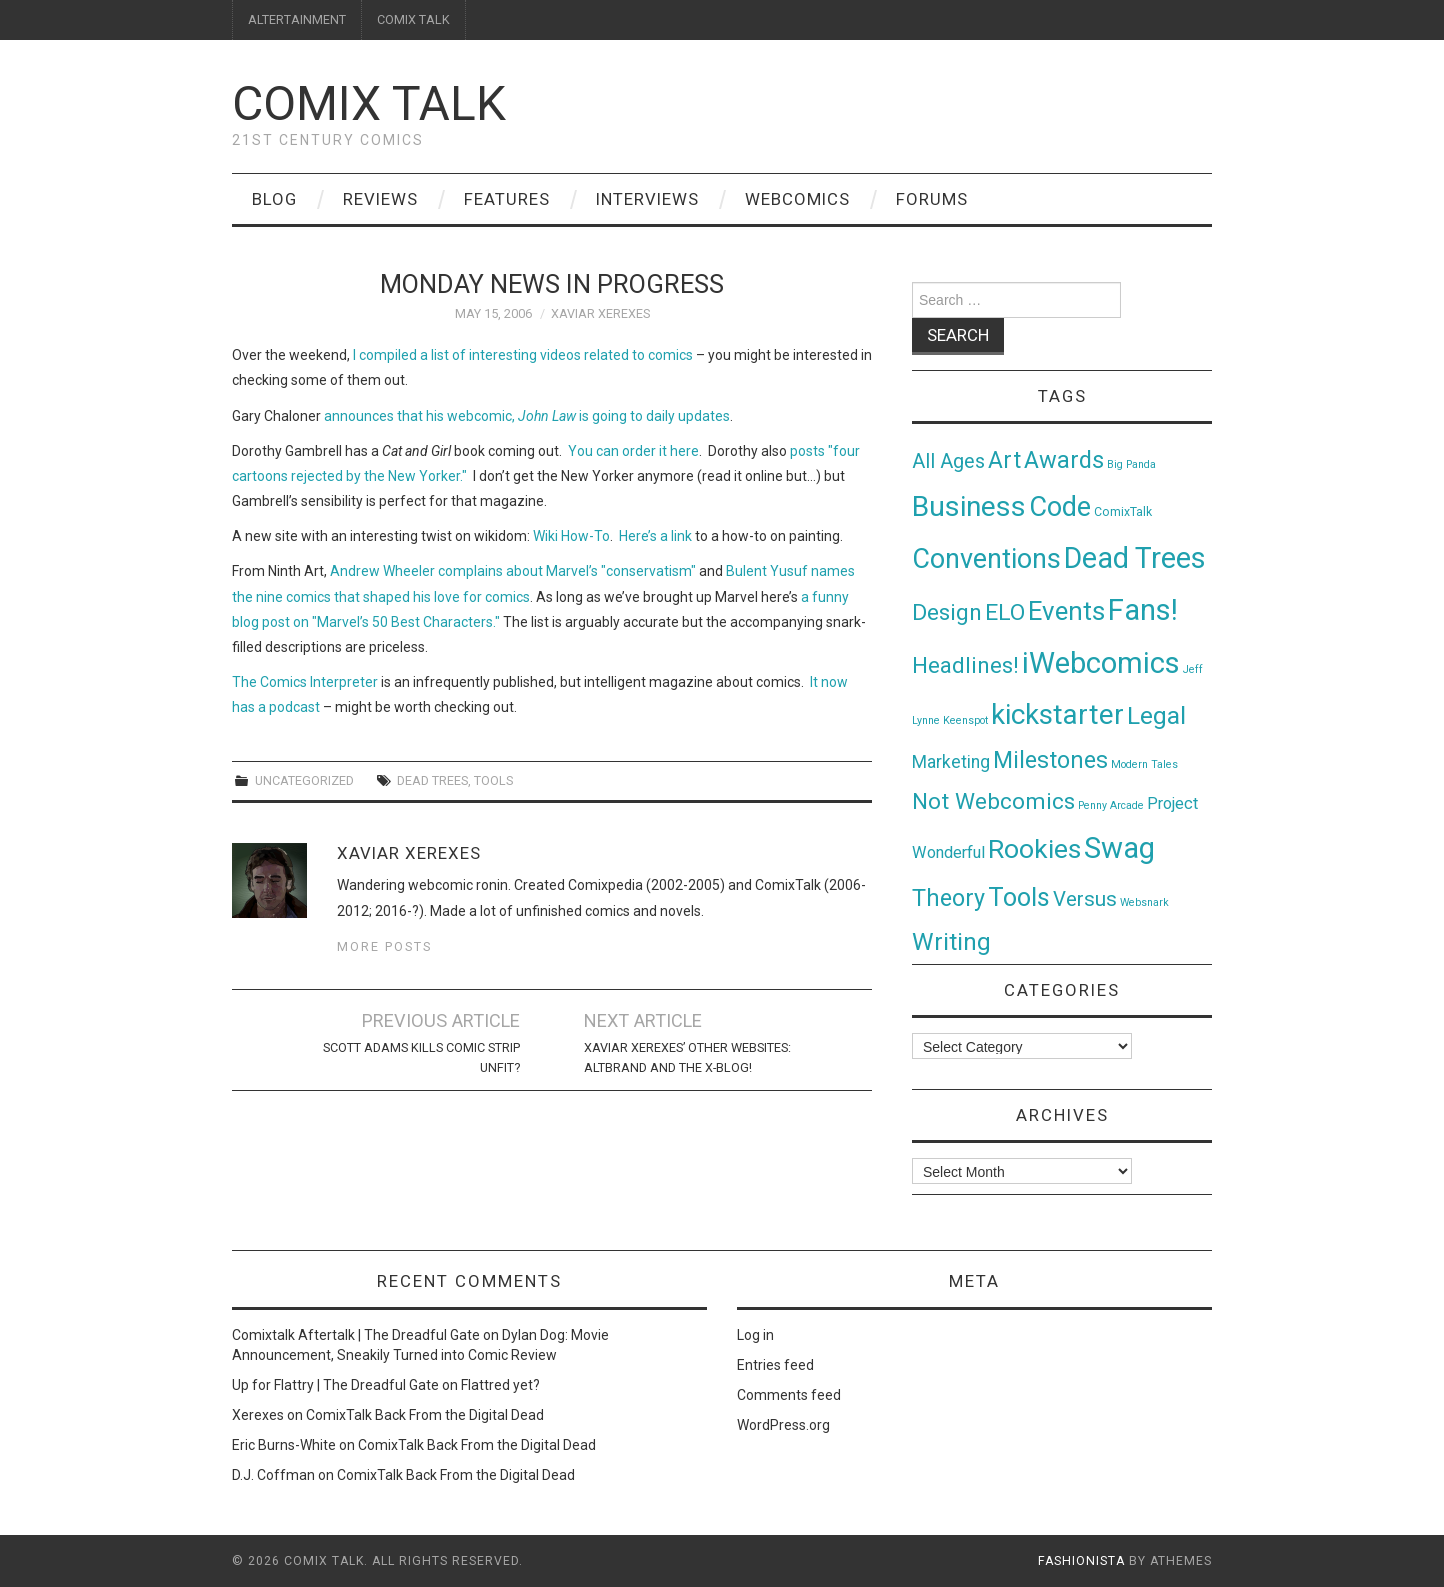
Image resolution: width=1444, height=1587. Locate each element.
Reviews (380, 199)
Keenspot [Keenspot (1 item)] (965, 720)
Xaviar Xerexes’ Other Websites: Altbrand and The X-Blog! (687, 1057)
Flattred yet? (500, 1385)
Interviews (647, 199)
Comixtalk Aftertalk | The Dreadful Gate (356, 1335)
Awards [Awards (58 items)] (1064, 460)
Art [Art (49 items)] (1004, 460)
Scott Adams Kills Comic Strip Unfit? (421, 1057)
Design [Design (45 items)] (947, 612)
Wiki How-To (571, 536)
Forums (932, 199)
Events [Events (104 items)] (1066, 611)
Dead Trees (432, 780)
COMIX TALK (413, 19)
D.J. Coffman (273, 1475)
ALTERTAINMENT (297, 19)
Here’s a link (655, 536)
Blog (274, 199)
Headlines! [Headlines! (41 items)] (965, 665)
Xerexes (258, 1415)
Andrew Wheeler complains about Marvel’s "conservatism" (513, 571)
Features (507, 199)
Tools (493, 780)
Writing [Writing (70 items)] (951, 941)
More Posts (384, 946)
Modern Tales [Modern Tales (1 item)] (1144, 764)
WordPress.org (783, 1425)
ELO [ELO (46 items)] (1005, 612)
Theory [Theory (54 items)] (948, 898)
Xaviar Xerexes (600, 313)
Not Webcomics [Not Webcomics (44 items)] (993, 801)
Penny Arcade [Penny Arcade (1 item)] (1111, 805)
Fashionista (1081, 1561)
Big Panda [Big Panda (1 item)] (1131, 464)
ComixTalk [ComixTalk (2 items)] (1123, 512)
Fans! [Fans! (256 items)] (1143, 610)
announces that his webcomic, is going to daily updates (527, 416)
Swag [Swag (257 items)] (1119, 848)
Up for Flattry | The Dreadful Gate (335, 1385)
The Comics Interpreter (305, 682)
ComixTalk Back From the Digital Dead (425, 1415)
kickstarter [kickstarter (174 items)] (1057, 714)
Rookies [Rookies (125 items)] (1034, 848)
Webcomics (797, 199)
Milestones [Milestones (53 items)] (1050, 760)
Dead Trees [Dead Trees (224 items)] (1135, 558)
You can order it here (633, 451)
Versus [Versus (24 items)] (1085, 899)
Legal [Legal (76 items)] (1156, 715)
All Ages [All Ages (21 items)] (948, 461)
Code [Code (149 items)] (1060, 507)
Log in (755, 1335)
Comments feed (789, 1395)
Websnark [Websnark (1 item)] (1144, 902)
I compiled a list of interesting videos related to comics (523, 355)
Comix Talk (369, 103)
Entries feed (775, 1365)
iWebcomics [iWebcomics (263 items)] (1101, 663)
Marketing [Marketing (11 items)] (951, 762)
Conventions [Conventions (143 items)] (986, 559)
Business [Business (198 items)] (969, 506)
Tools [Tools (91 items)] (1019, 897)
